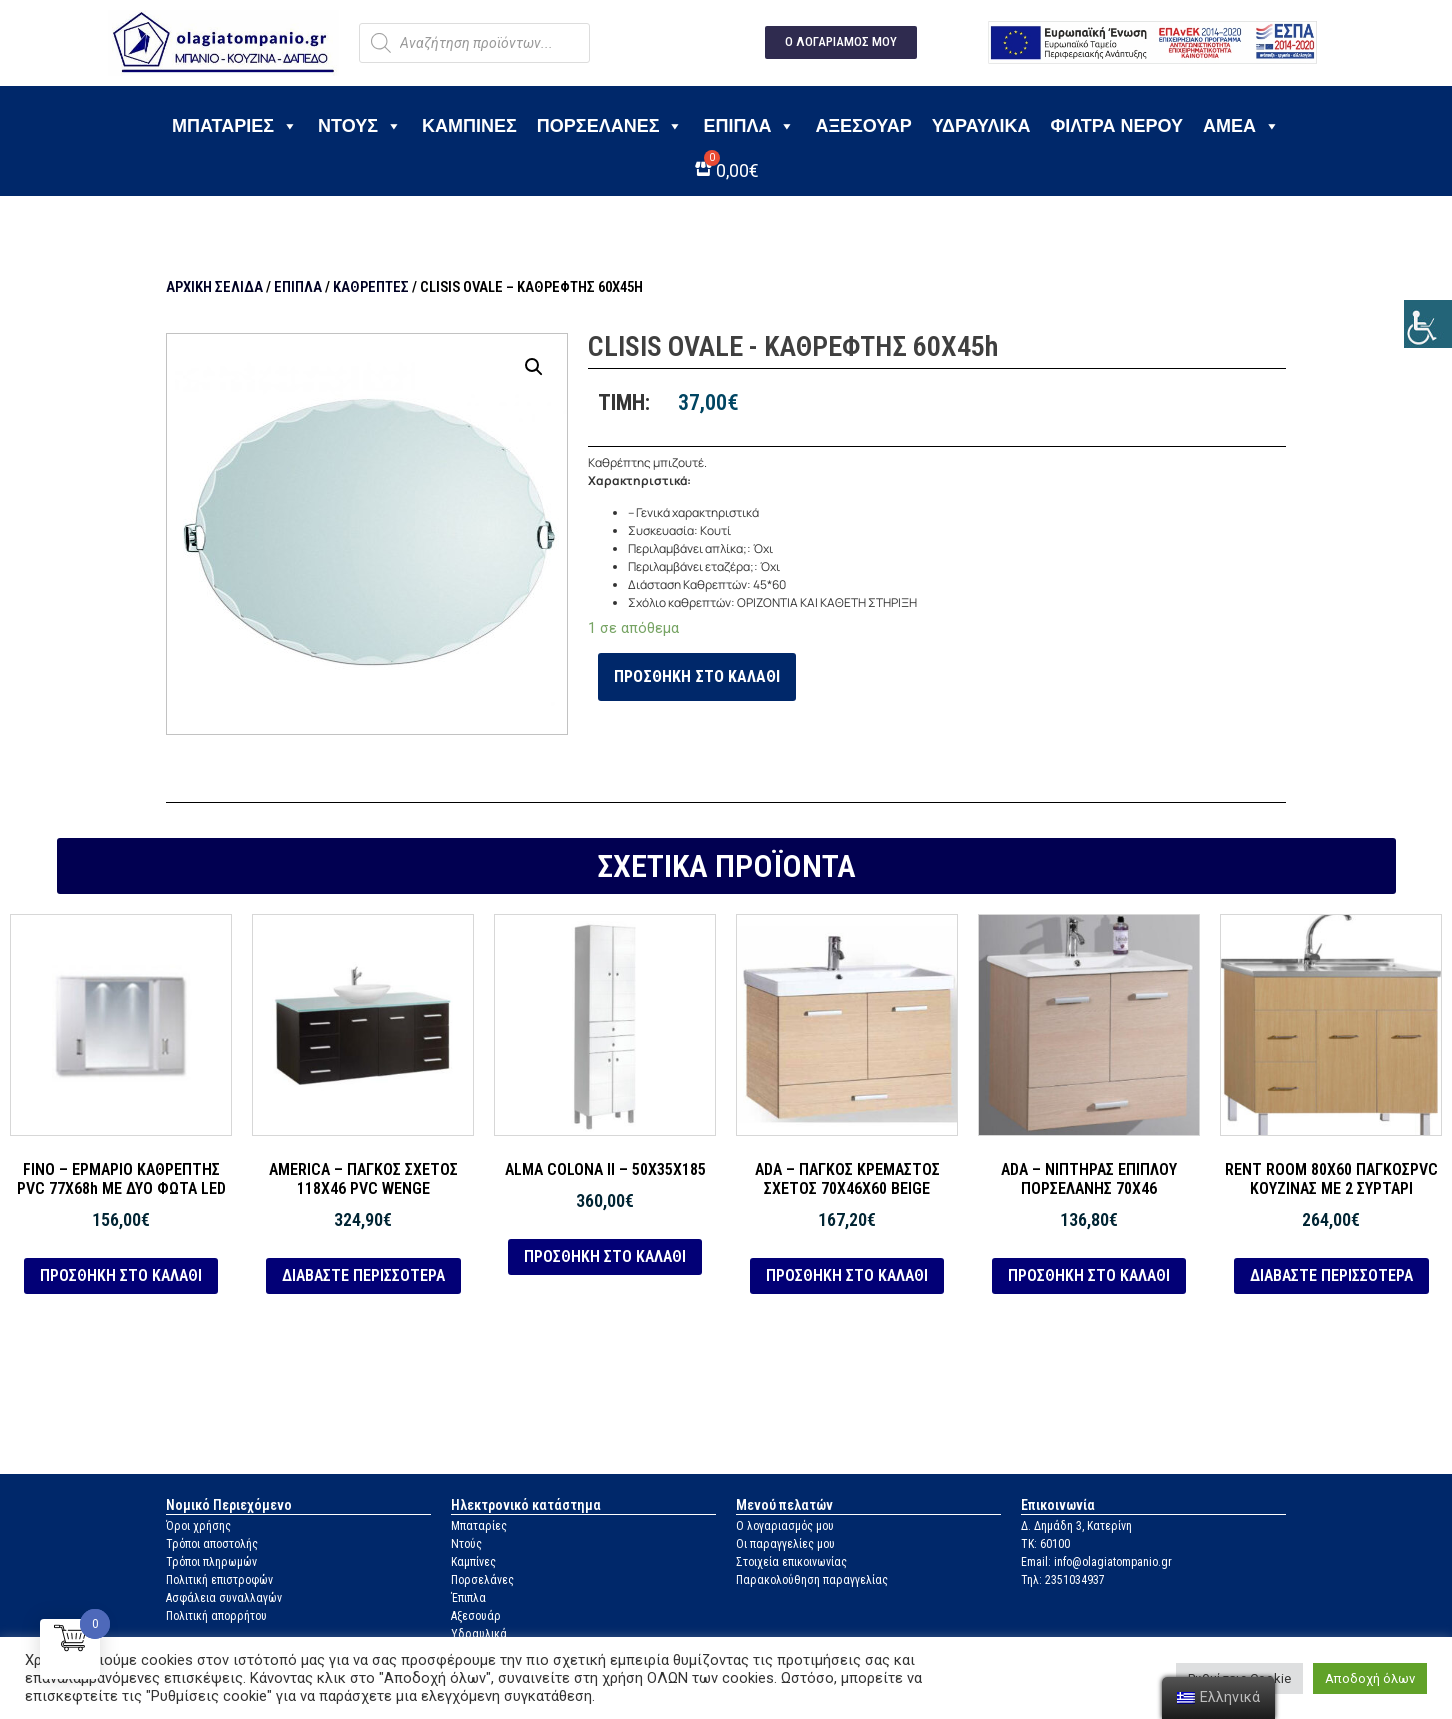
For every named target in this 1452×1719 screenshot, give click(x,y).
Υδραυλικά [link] (981, 126)
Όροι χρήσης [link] (198, 1526)
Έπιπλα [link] (749, 126)
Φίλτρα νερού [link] (1116, 126)
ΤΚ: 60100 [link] (1045, 1544)
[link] (1428, 324)
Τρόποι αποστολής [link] (212, 1544)
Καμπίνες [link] (469, 126)
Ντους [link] (360, 126)
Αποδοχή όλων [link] (1370, 1678)
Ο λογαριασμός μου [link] (785, 1526)
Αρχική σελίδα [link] (214, 287)
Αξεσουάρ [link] (863, 126)
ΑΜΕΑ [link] (1241, 126)
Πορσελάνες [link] (610, 126)
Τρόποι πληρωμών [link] (211, 1562)
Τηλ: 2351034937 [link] (1063, 1580)
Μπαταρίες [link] (235, 126)
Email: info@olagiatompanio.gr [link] (1096, 1562)
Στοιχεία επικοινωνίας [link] (791, 1562)
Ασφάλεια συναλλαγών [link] (224, 1598)
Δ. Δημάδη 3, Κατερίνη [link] (1076, 1526)
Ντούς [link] (466, 1544)
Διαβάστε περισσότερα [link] (363, 1275)
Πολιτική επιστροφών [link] (219, 1580)
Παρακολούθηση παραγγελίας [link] (812, 1580)
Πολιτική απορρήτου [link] (216, 1616)
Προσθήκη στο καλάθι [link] (697, 676)
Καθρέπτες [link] (371, 287)
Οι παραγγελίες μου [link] (785, 1544)
